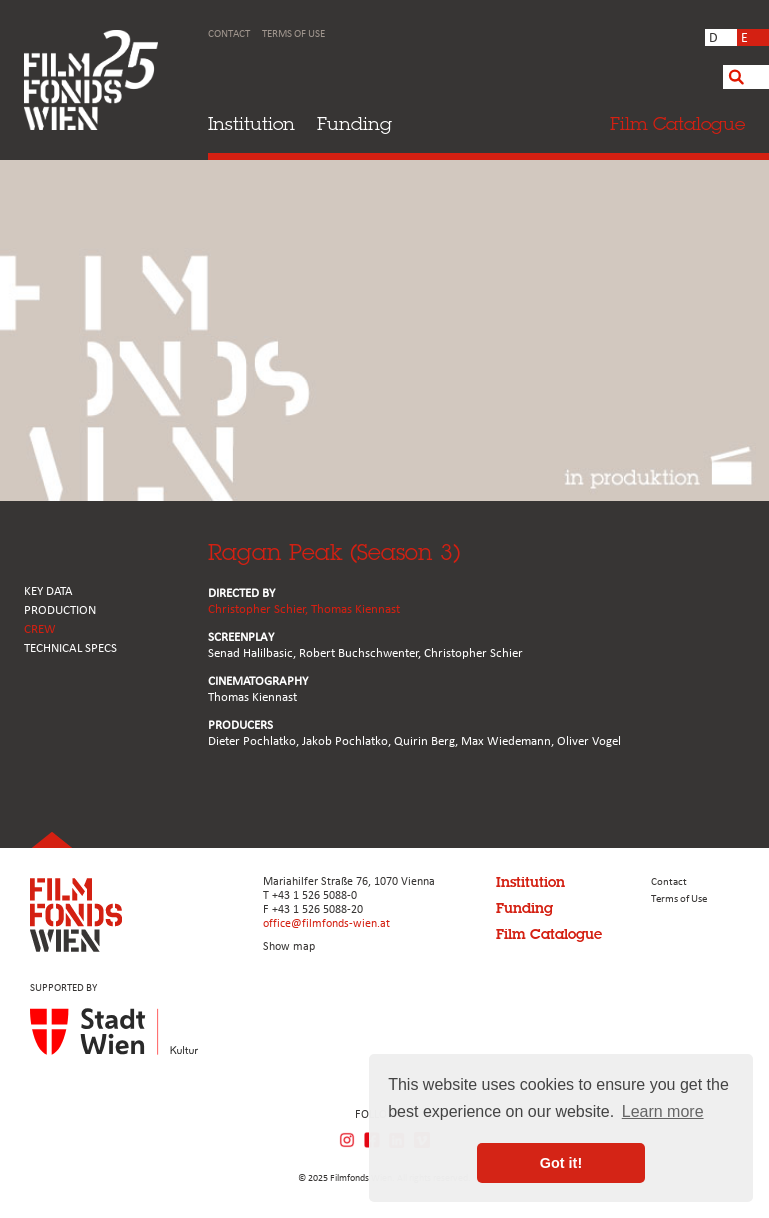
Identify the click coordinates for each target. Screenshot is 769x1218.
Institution (251, 123)
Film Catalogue (549, 934)
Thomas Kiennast (355, 609)
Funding (354, 123)
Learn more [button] (663, 1111)
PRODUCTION (60, 610)
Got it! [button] (561, 1163)
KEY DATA (48, 591)
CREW (40, 629)
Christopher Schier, (259, 609)
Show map (289, 947)
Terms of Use (293, 34)
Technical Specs (70, 648)
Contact (229, 34)
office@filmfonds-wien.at (326, 924)
